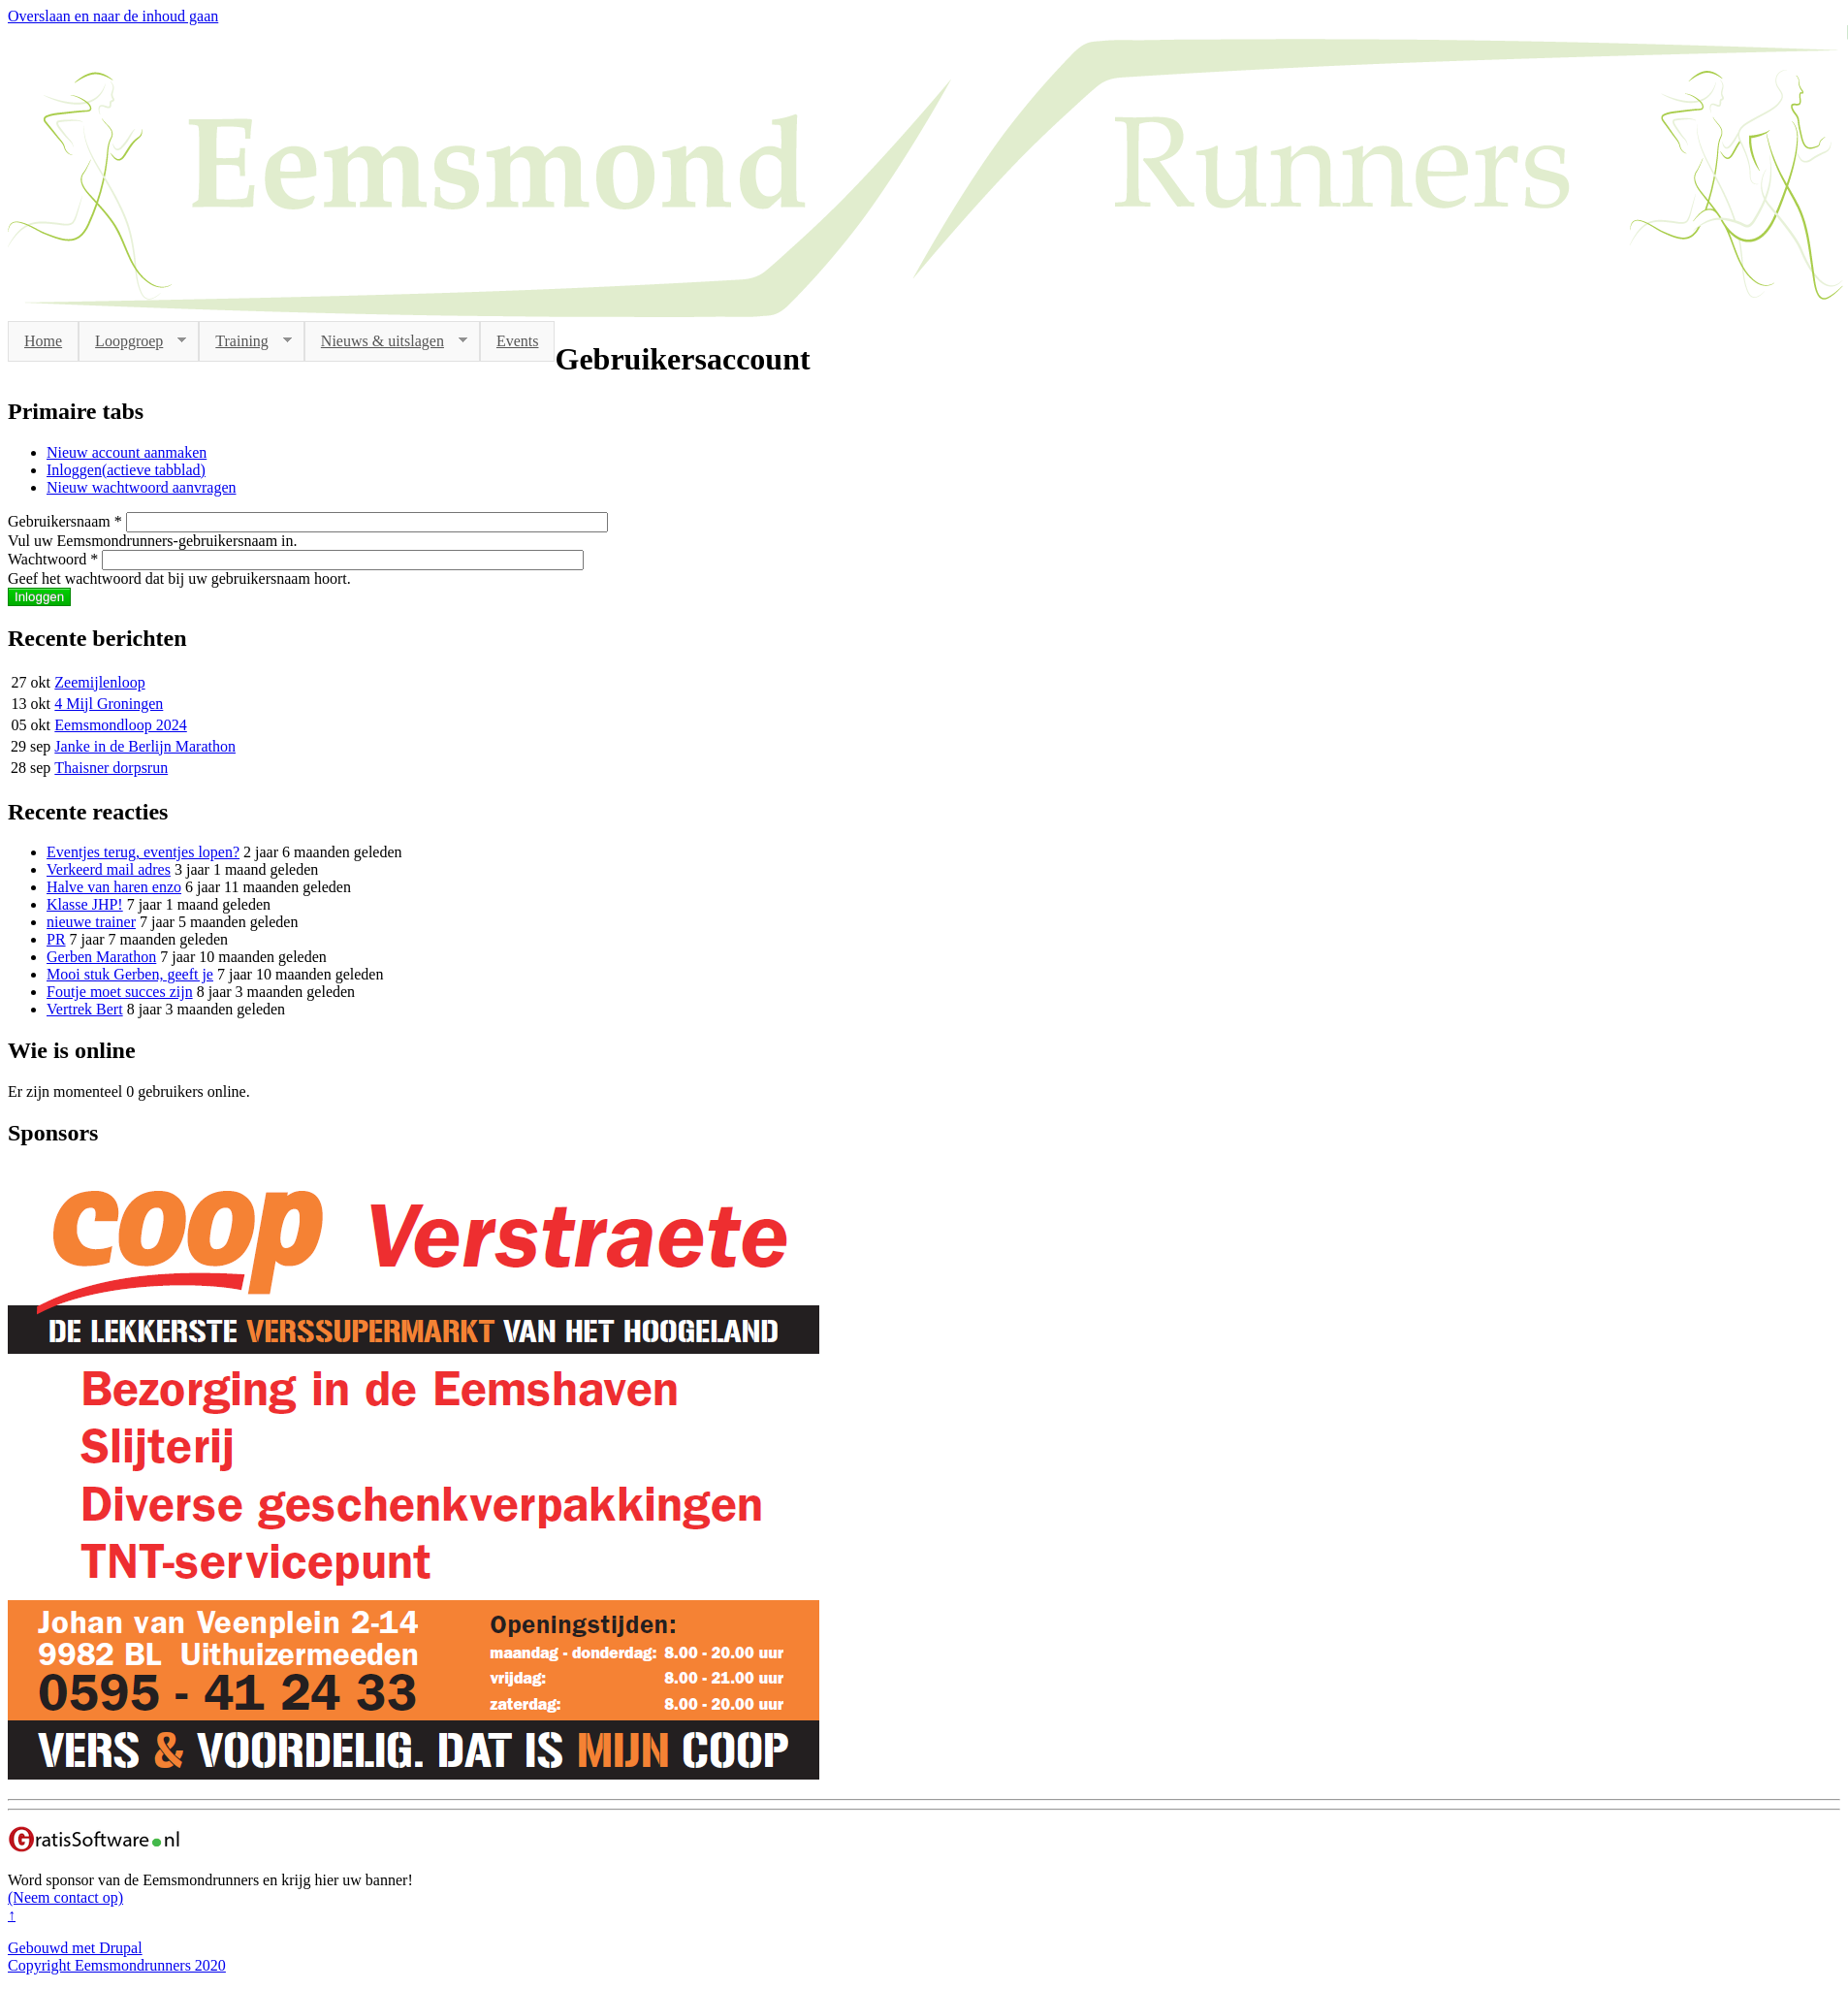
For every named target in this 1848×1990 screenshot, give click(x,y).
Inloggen (126, 470)
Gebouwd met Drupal (75, 1948)
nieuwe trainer (91, 922)
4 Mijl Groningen (108, 703)
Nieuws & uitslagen (385, 341)
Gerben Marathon (101, 956)
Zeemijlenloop (99, 682)
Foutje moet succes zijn (120, 991)
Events (517, 341)
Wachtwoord (53, 559)
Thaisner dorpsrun (111, 767)
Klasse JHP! (85, 904)
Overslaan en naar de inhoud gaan (113, 16)
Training (245, 341)
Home (43, 341)
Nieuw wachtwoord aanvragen (141, 487)
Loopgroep (132, 341)
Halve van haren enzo (114, 887)
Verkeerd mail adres (109, 869)
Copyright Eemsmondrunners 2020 (117, 1965)
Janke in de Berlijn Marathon (145, 746)
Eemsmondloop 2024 (120, 725)
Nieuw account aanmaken (127, 452)
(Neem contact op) (65, 1897)
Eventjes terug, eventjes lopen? (143, 852)
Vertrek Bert (85, 1009)
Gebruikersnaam (65, 521)
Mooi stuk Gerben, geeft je (130, 974)
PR (56, 939)
